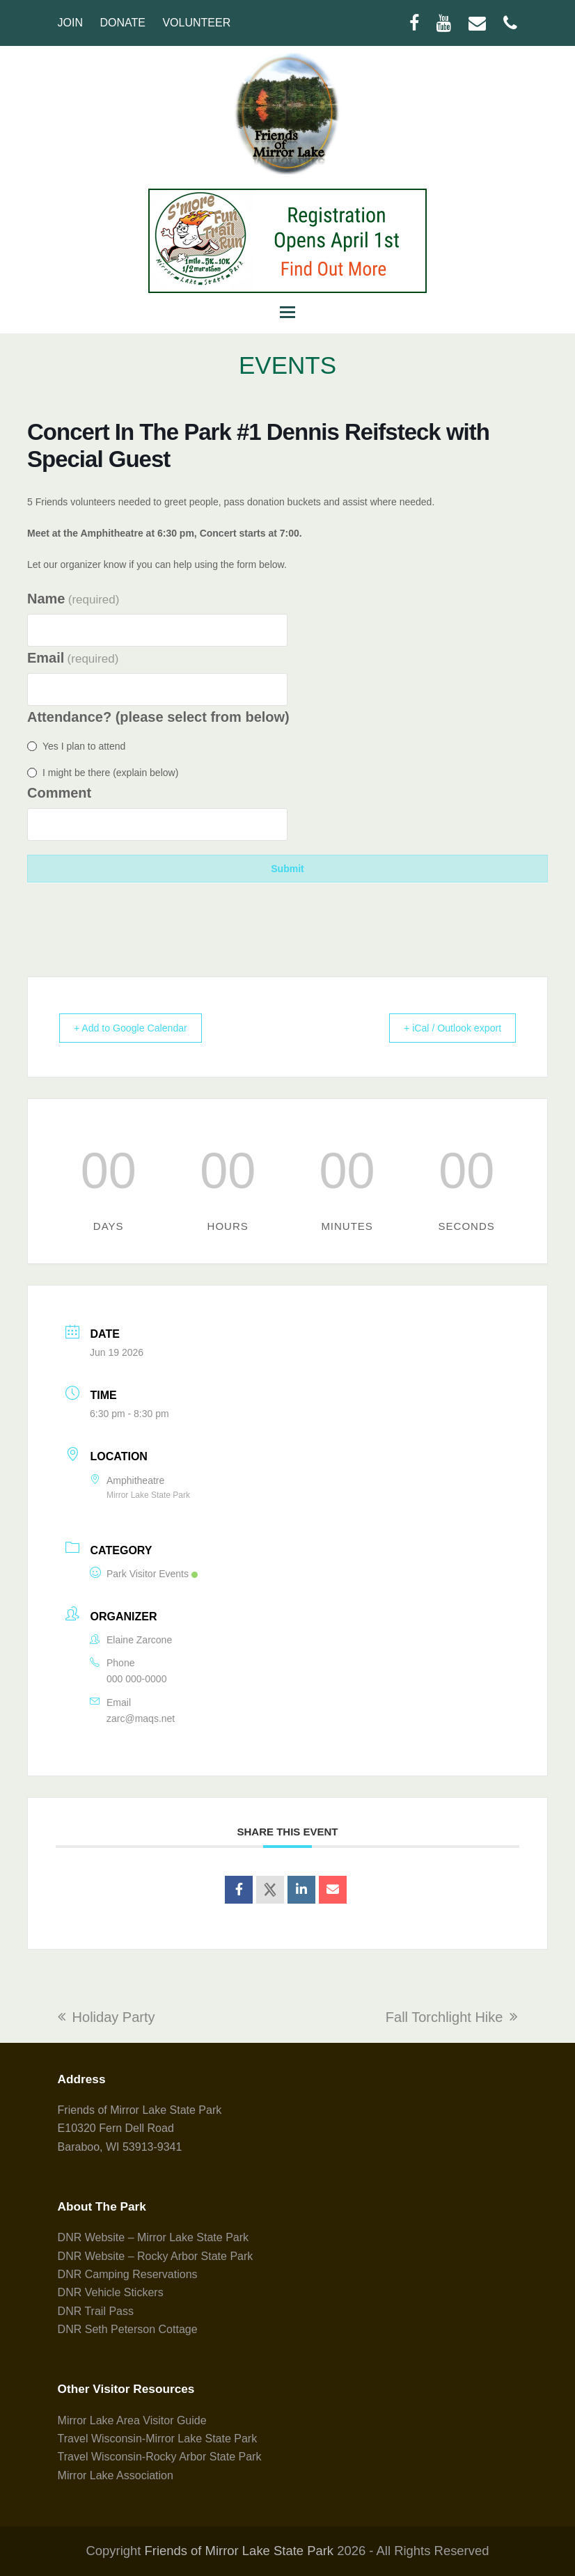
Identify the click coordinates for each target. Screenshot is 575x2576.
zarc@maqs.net (141, 1718)
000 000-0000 (136, 1678)
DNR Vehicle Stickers (111, 2292)
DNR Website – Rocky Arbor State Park (155, 2256)
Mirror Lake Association (115, 2475)
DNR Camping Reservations (128, 2274)
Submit (287, 868)
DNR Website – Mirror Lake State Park (153, 2237)
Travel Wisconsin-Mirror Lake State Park (158, 2438)
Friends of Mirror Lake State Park (239, 2550)
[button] (287, 312)
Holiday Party (106, 2017)
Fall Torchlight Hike (452, 2017)
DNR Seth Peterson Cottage (128, 2329)
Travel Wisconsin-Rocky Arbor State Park (160, 2457)
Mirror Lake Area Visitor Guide (132, 2420)
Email (72, 657)
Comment (59, 792)
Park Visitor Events (144, 1573)
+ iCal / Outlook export (444, 1028)
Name (73, 598)
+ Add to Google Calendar (139, 1028)
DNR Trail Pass (96, 2311)
